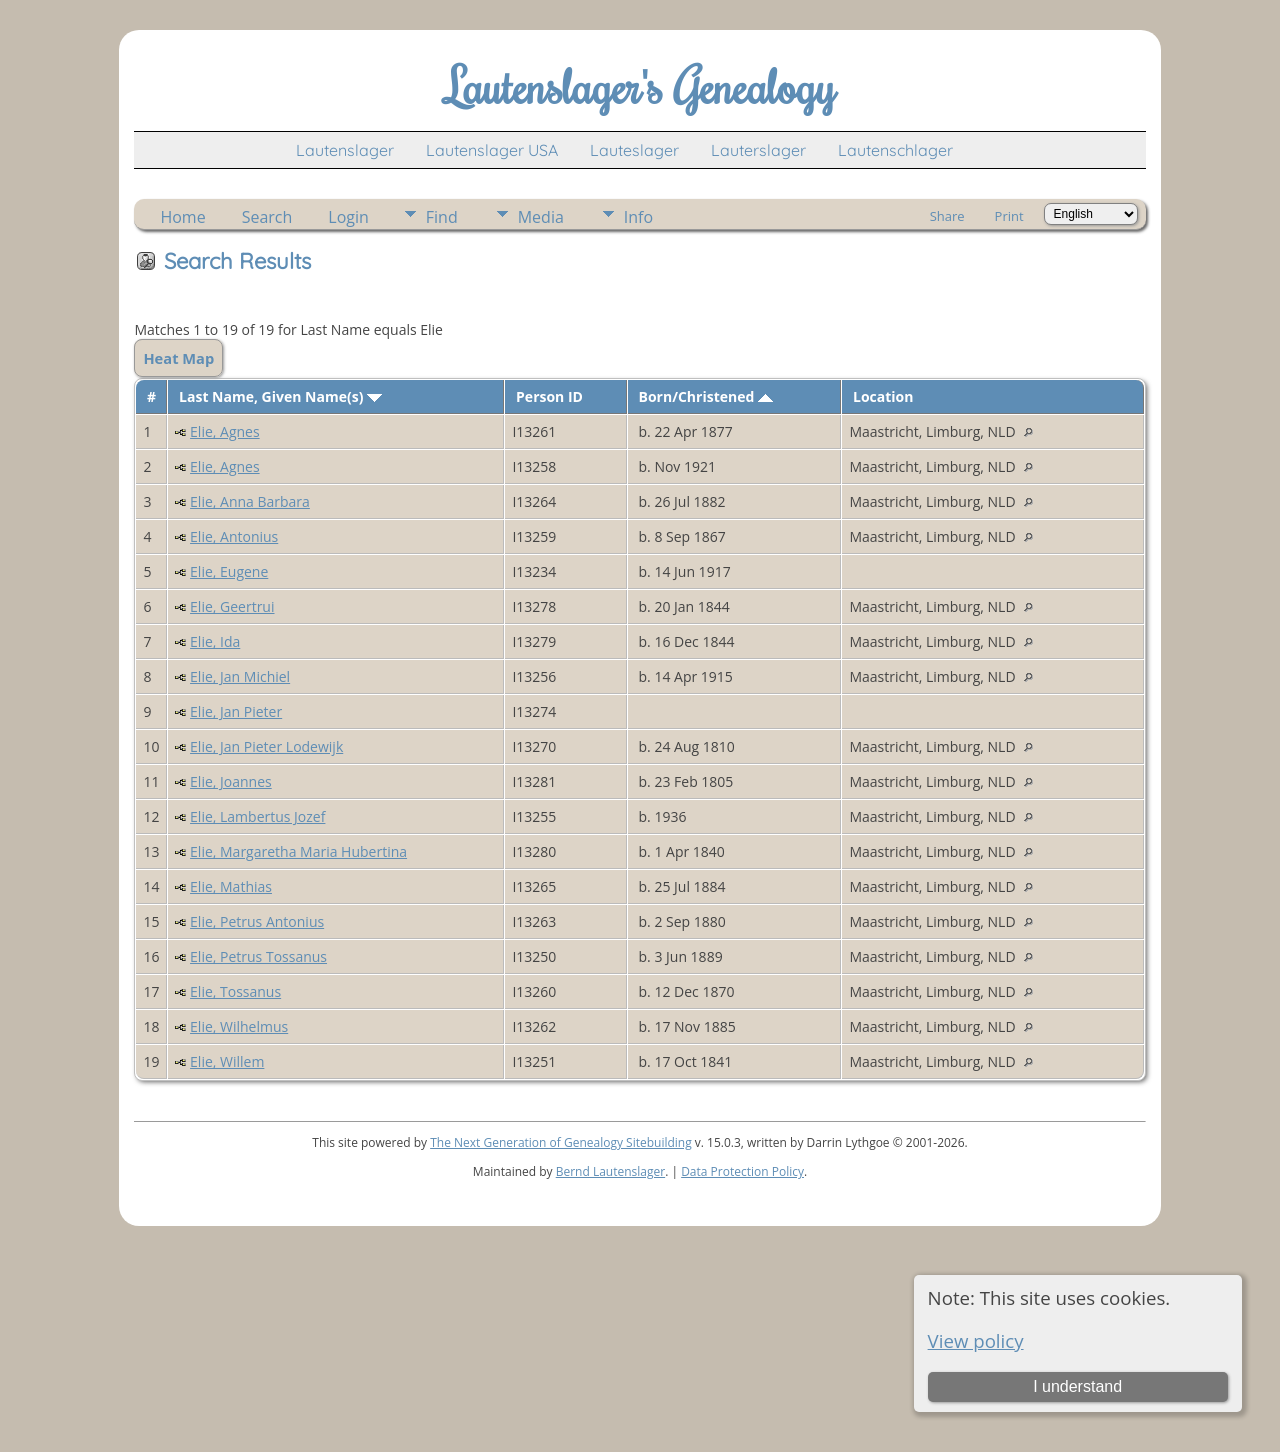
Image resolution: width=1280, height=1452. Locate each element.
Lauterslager (758, 150)
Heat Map (178, 358)
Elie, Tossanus (235, 991)
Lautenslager (345, 150)
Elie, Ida (215, 641)
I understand (1077, 1386)
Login (348, 217)
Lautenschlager (895, 150)
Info (638, 217)
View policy (976, 1340)
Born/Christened (706, 396)
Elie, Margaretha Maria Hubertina (298, 851)
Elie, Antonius (234, 536)
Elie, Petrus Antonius (257, 921)
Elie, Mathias (231, 886)
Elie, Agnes (225, 431)
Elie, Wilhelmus (239, 1026)
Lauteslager (634, 150)
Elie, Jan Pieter (236, 711)
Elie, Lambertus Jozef (257, 816)
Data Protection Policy (742, 1171)
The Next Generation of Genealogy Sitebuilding (561, 1142)
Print (1009, 216)
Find (442, 217)
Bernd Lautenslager (610, 1171)
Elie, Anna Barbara (250, 501)
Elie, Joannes (231, 781)
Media (541, 217)
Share (947, 216)
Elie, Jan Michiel (240, 676)
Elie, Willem (227, 1061)
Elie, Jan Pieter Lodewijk (266, 746)
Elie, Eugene (229, 571)
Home (182, 217)
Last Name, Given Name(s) (280, 396)
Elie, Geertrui (232, 606)
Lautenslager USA (492, 150)
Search (267, 217)
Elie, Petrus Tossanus (258, 956)
